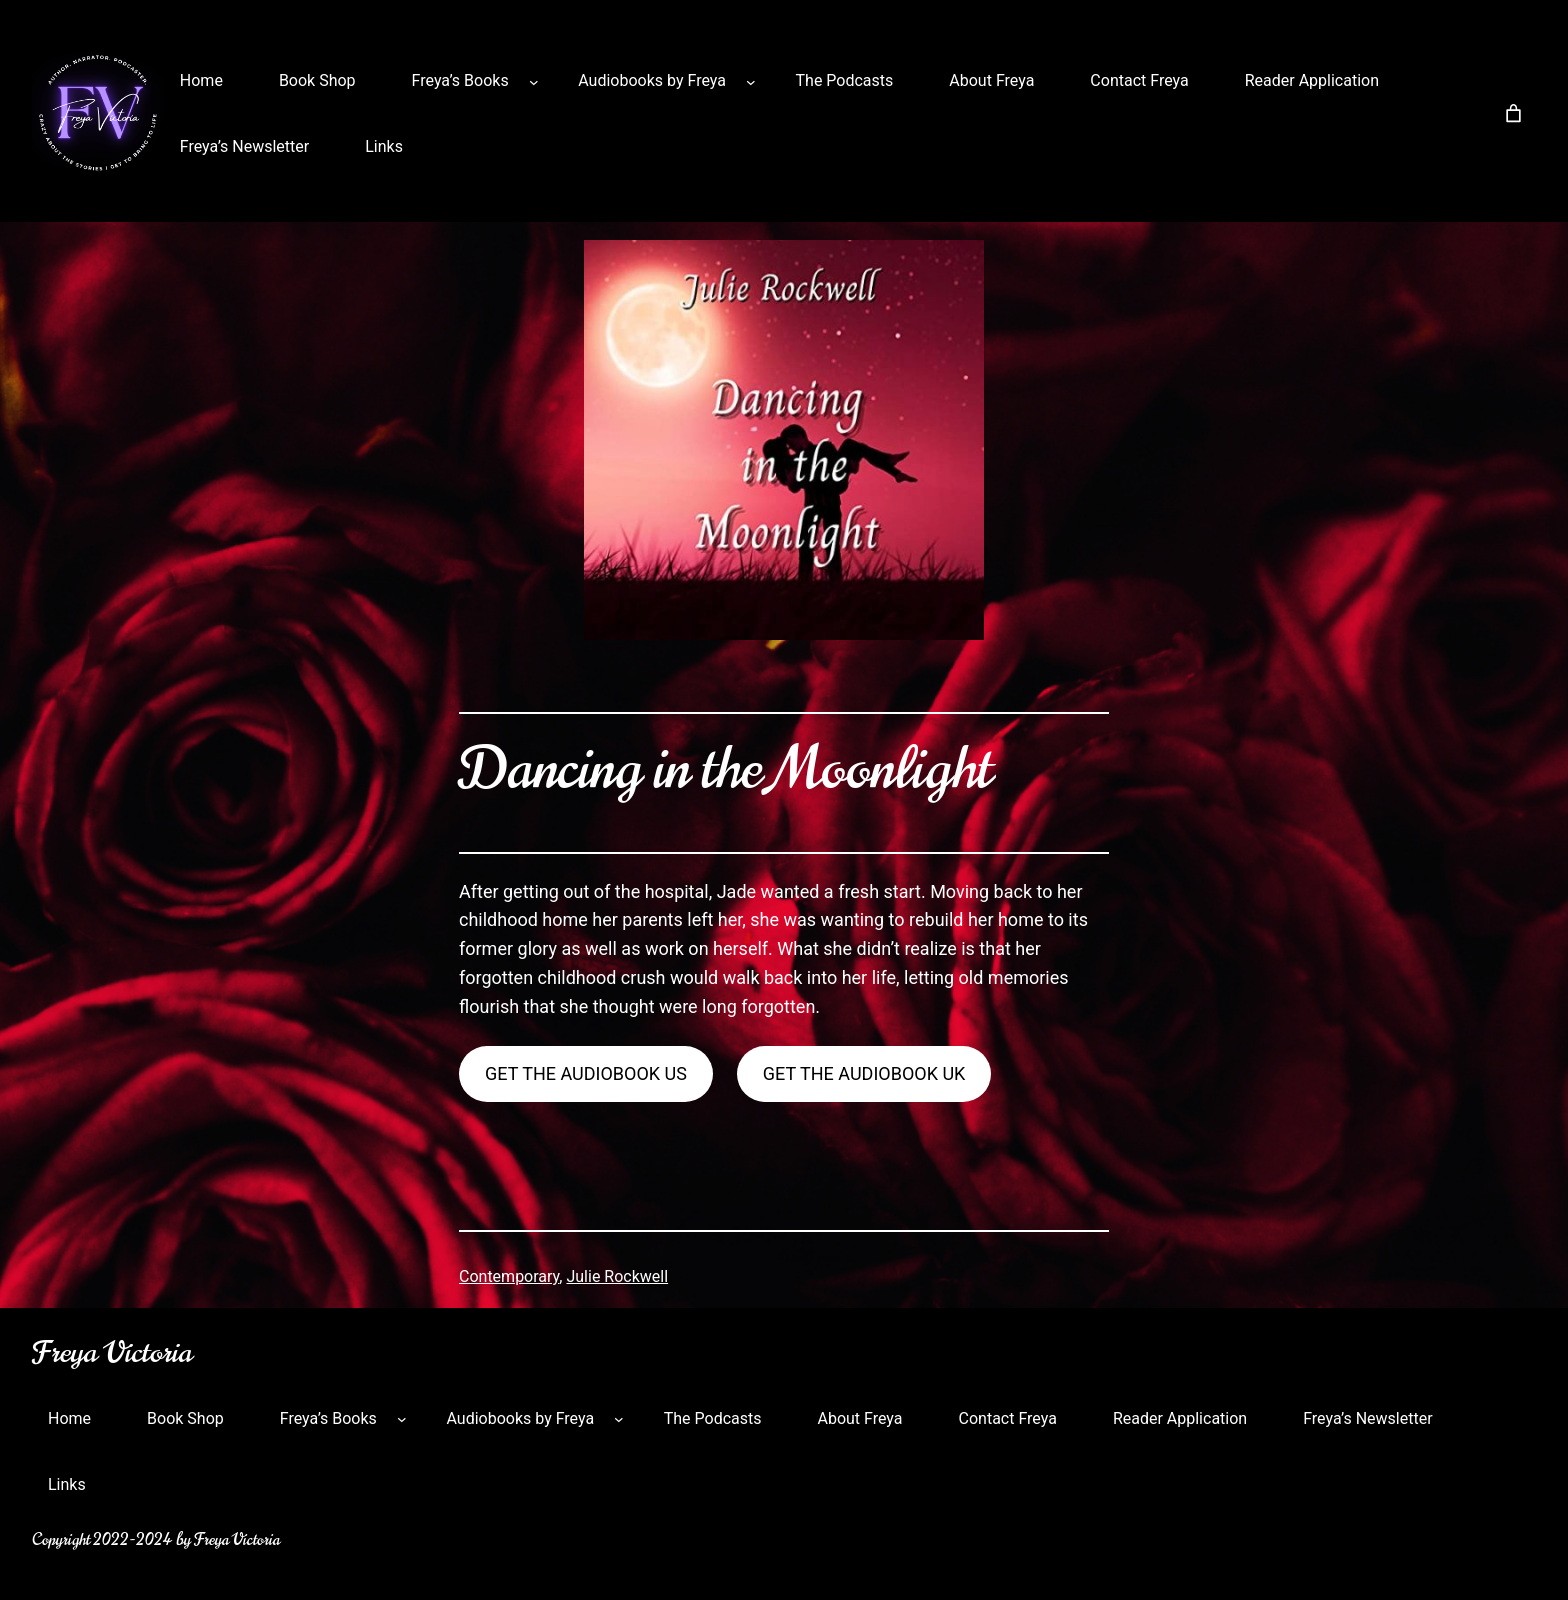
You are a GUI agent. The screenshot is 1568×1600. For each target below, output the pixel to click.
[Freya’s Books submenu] (534, 81)
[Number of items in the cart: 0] (1513, 113)
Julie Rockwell (617, 1276)
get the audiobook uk (864, 1073)
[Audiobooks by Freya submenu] (751, 81)
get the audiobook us (586, 1073)
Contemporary (509, 1276)
